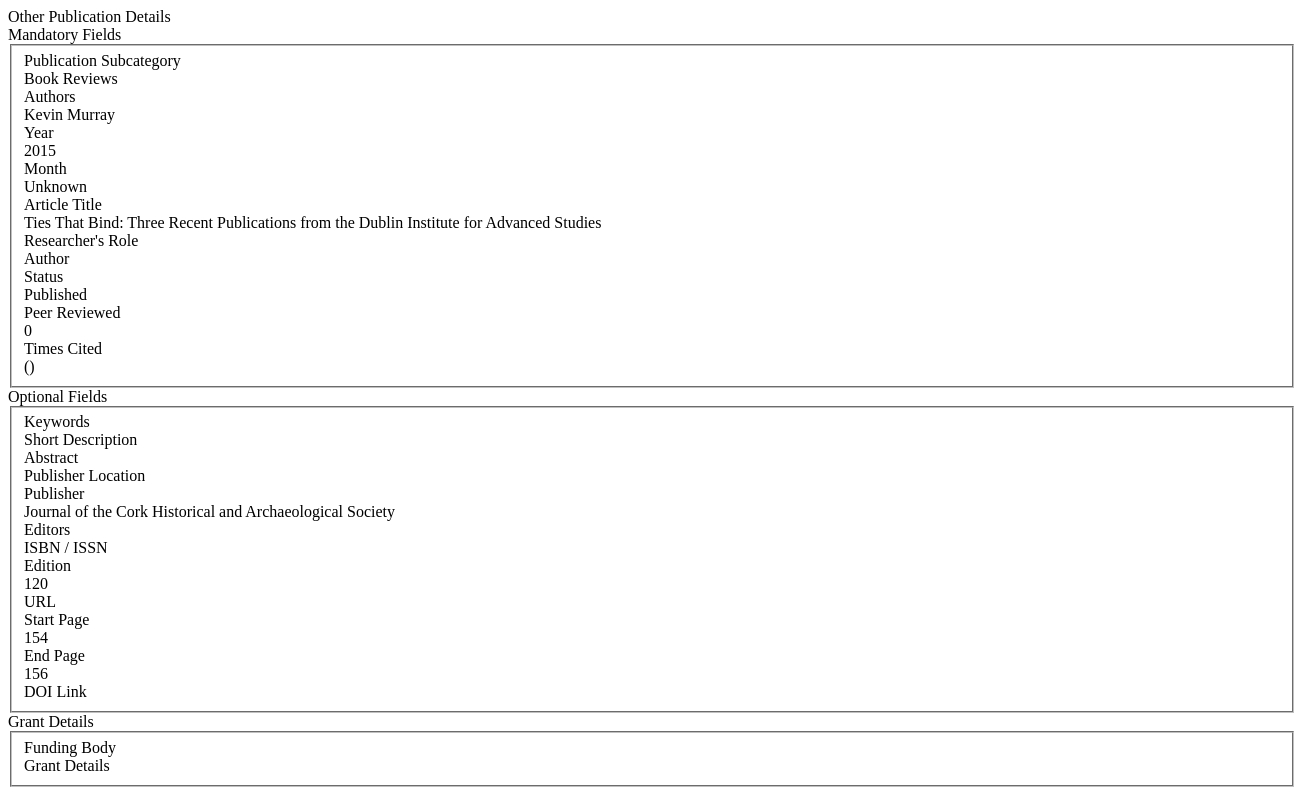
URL (40, 601)
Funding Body (70, 747)
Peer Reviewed (72, 312)
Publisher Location (84, 475)
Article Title (63, 204)
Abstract (51, 457)
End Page (54, 655)
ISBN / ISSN (66, 547)
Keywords (57, 421)
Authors (50, 96)
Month (45, 168)
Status (43, 276)
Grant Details (67, 765)
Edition (47, 565)
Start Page (56, 619)
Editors (47, 529)
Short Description (80, 439)
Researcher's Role (81, 240)
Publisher (54, 493)
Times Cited (63, 348)
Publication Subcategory (102, 60)
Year (38, 132)
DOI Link (55, 691)
